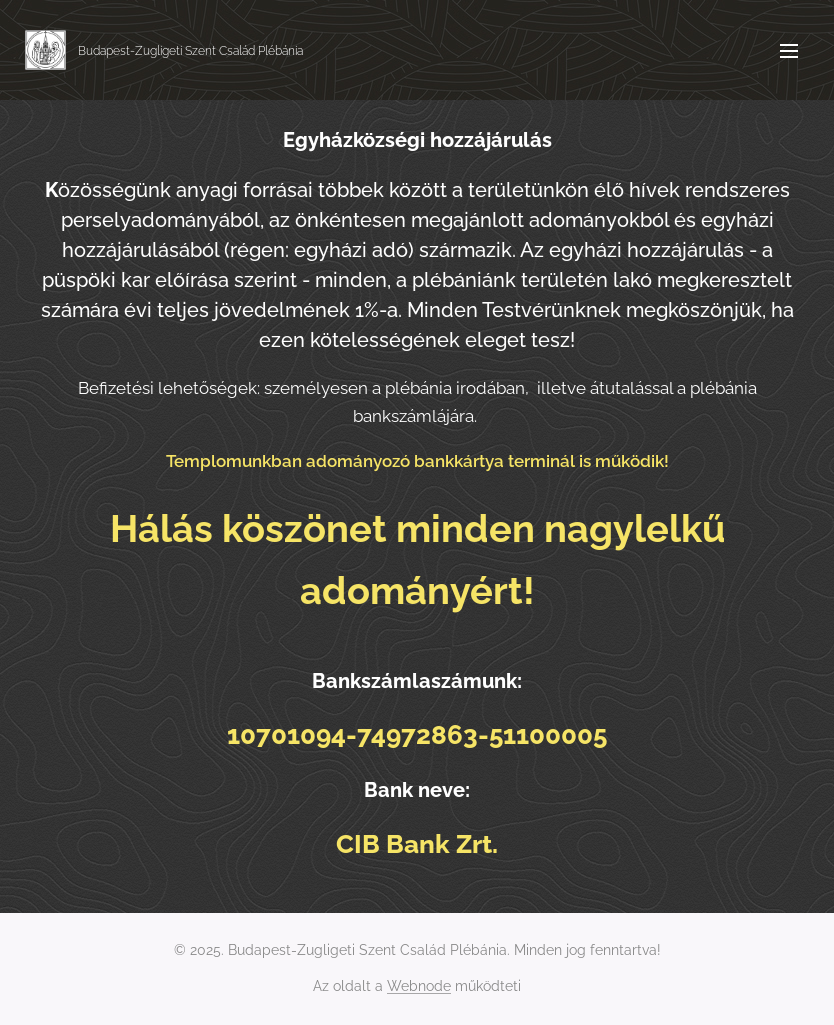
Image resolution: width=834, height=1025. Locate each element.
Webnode (419, 986)
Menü (789, 51)
